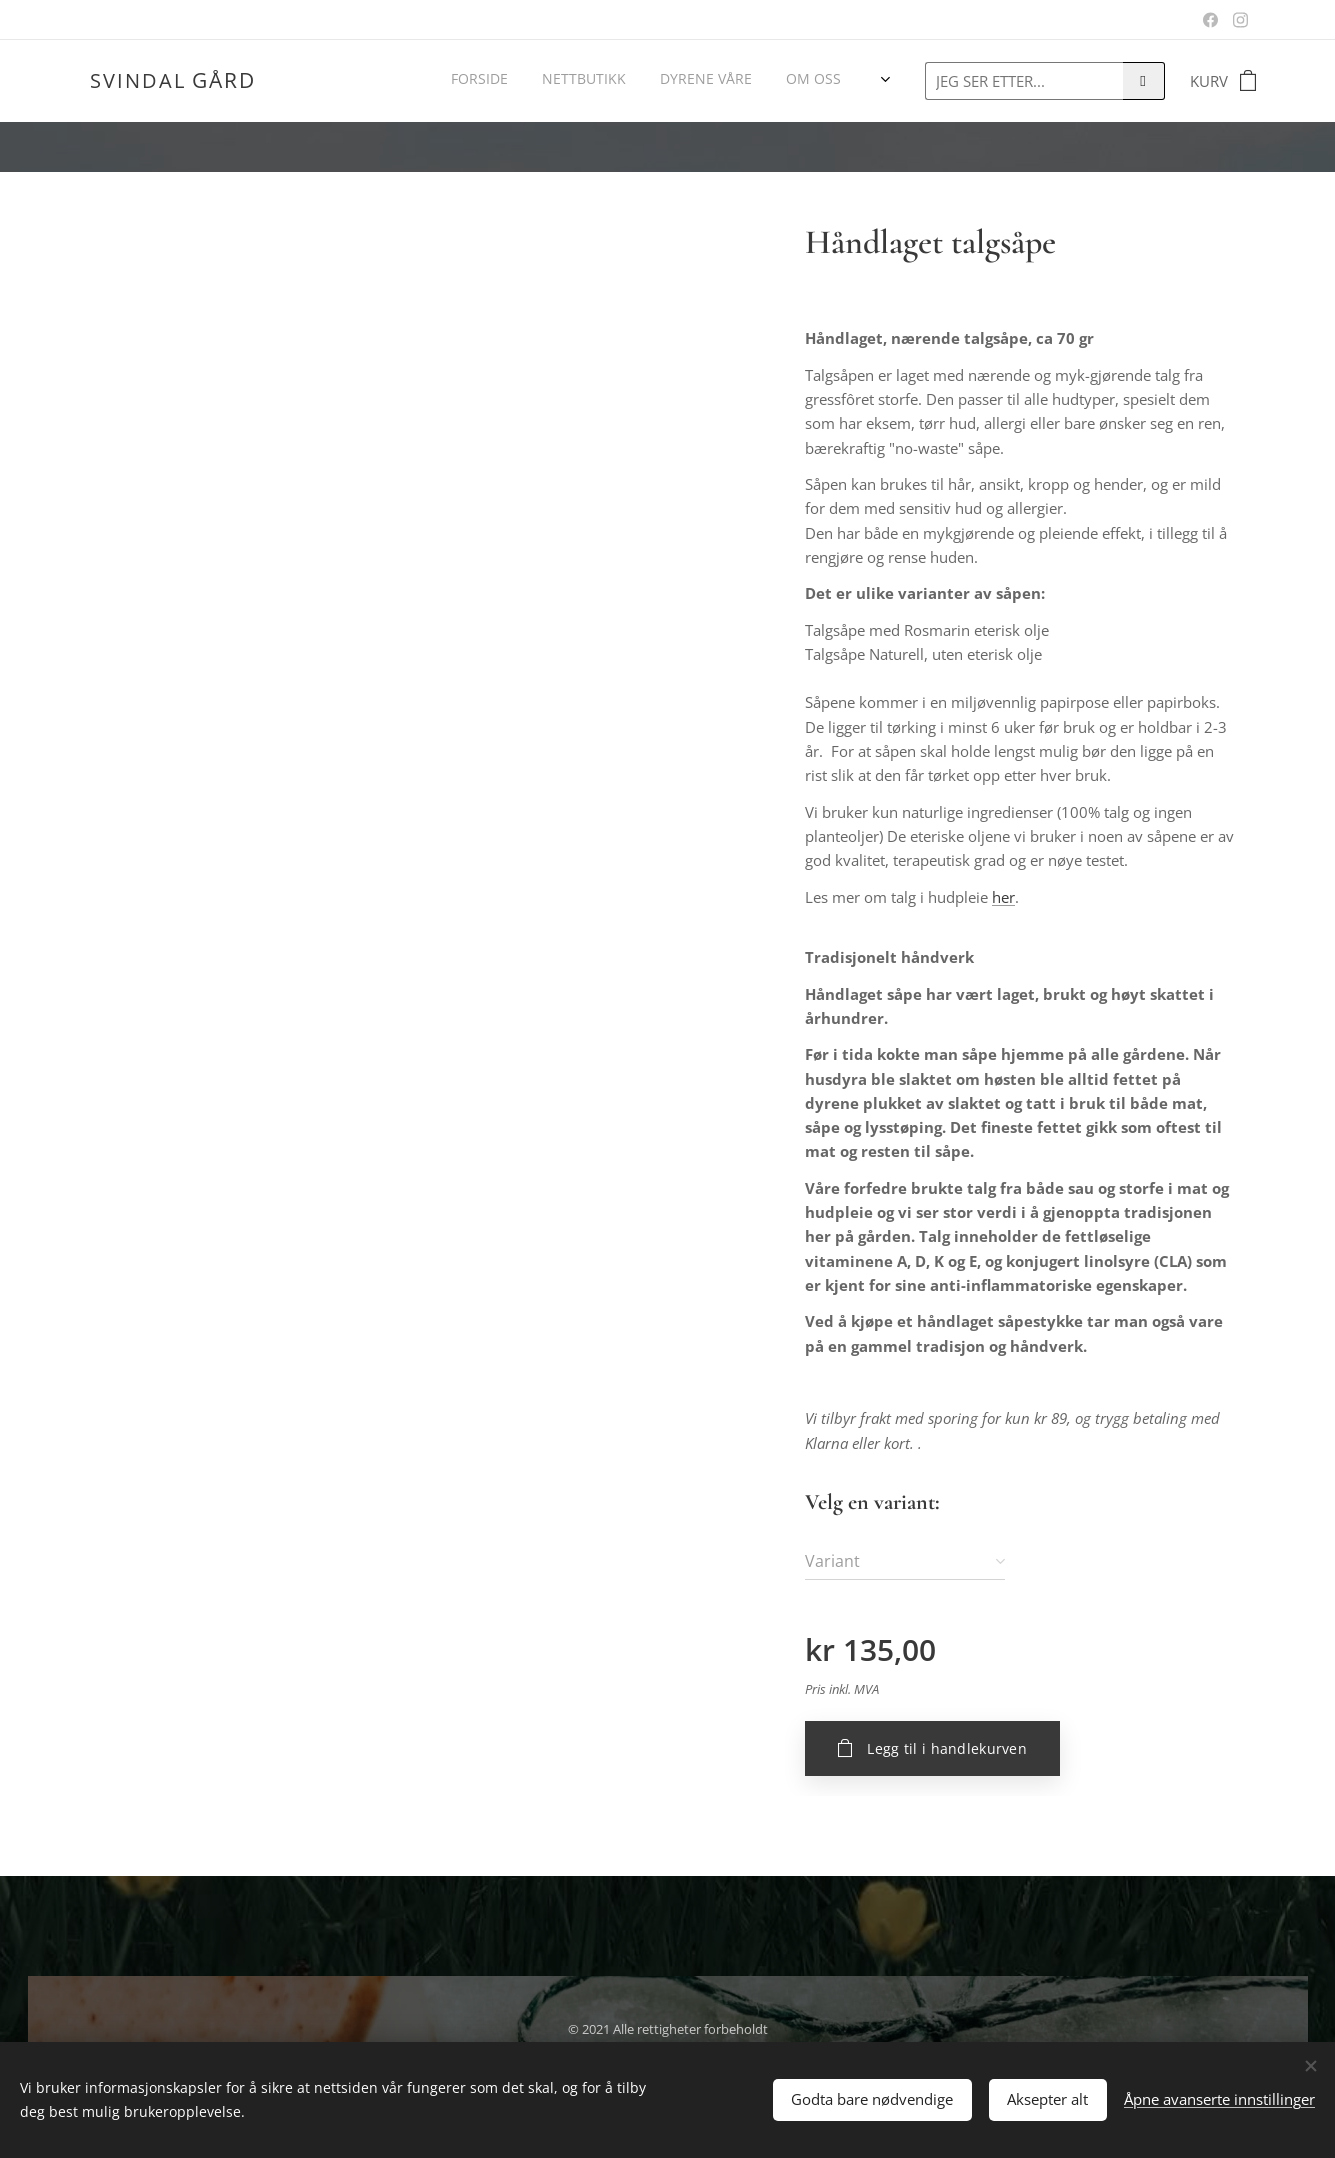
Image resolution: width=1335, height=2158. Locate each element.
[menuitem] (637, 81)
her (1003, 897)
